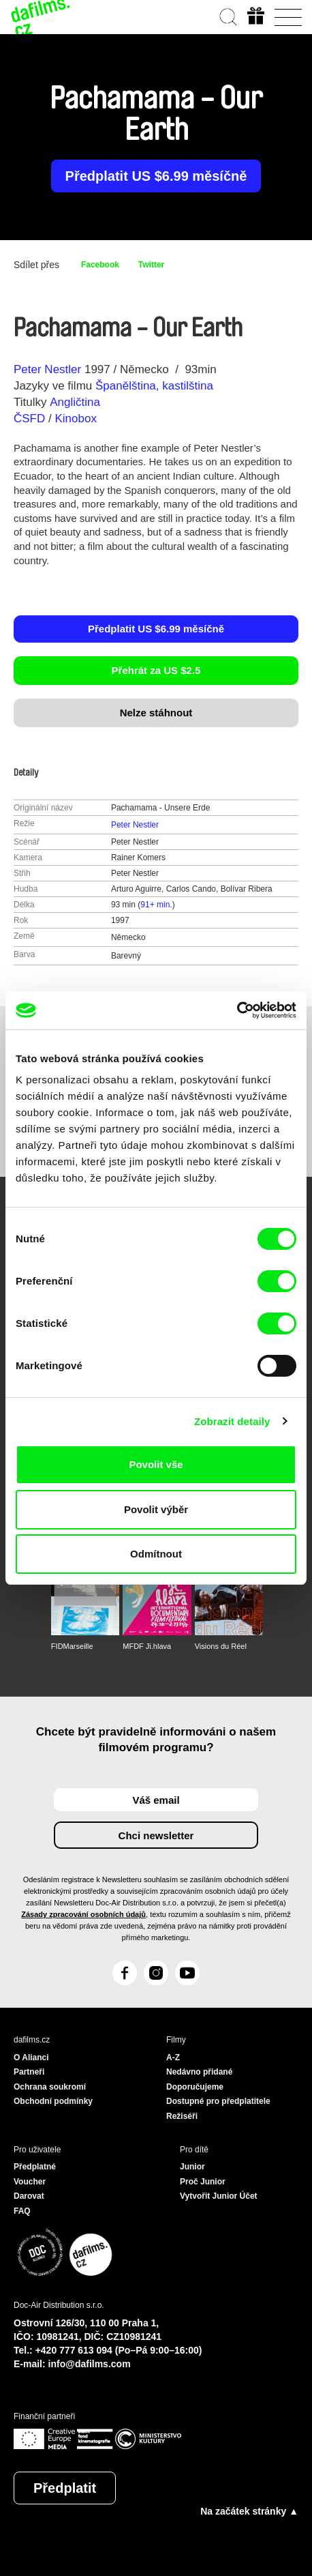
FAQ (22, 2211)
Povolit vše (156, 1464)
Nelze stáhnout (156, 712)
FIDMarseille (72, 1646)
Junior (192, 2166)
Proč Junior (202, 2181)
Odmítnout (156, 1554)
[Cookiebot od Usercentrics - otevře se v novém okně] (236, 1010)
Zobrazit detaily (232, 1421)
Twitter (151, 264)
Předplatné (35, 2166)
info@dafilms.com (89, 2363)
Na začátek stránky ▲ (249, 2511)
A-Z (173, 2057)
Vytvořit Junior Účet (219, 2196)
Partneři (29, 2072)
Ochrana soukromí (50, 2087)
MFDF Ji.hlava (147, 1646)
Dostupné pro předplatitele (218, 2101)
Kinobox (75, 418)
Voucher (30, 2181)
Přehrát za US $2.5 (156, 670)
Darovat (29, 2196)
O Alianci (31, 2057)
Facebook (100, 264)
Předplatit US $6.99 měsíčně (156, 176)
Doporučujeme (194, 2087)
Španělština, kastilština (154, 385)
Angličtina (75, 402)
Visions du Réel (221, 1646)
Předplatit (64, 2488)
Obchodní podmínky (53, 2101)
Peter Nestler (47, 369)
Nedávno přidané (199, 2072)
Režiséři (182, 2116)
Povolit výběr (156, 1509)
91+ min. (156, 904)
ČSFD (31, 418)
